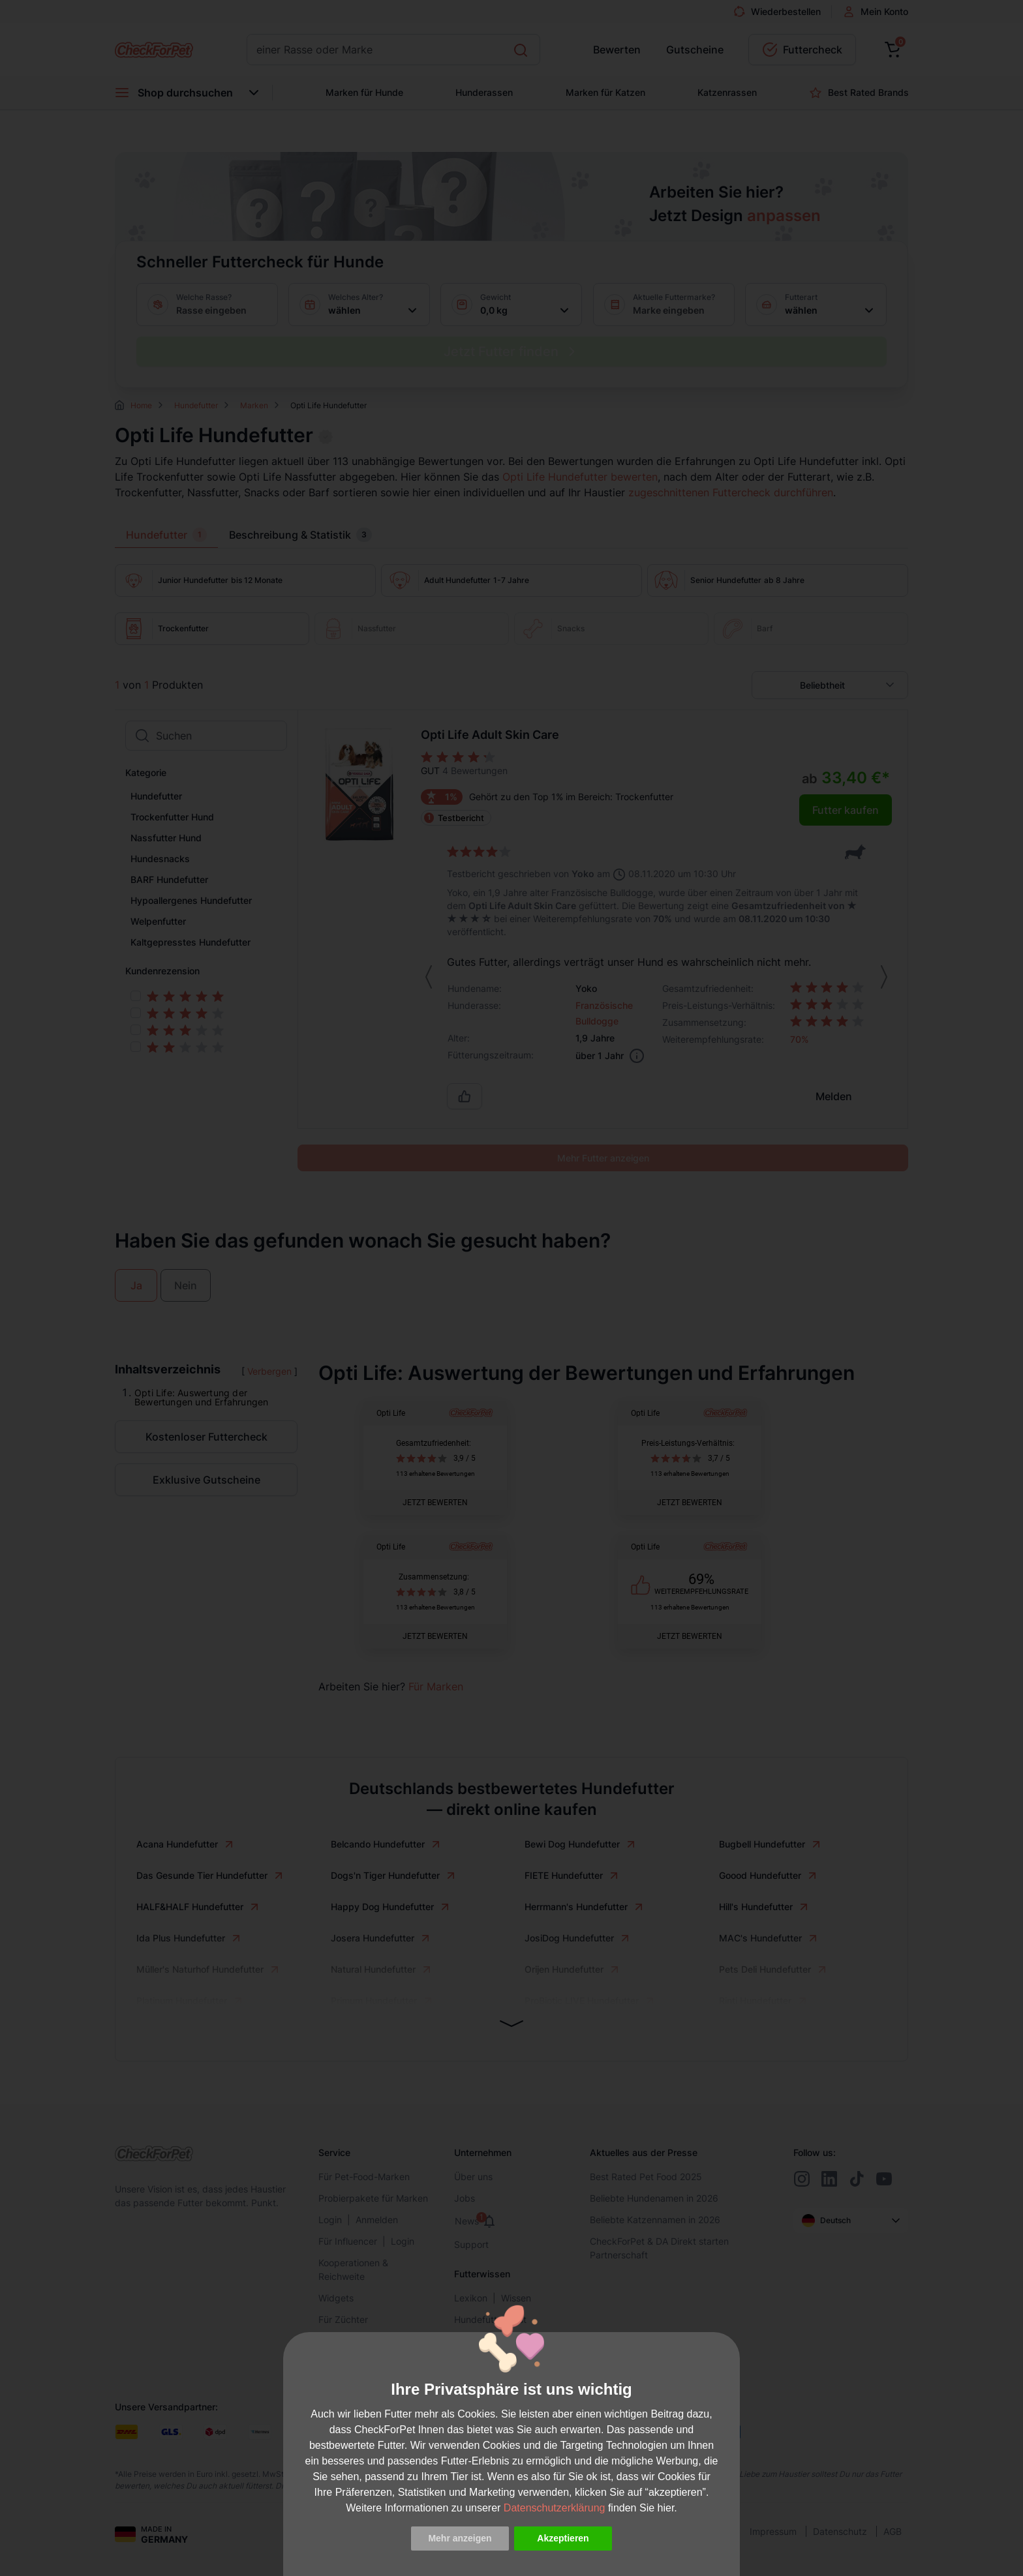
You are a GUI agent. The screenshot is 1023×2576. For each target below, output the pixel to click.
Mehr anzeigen (459, 2538)
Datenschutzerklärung (554, 2507)
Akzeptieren (562, 2538)
